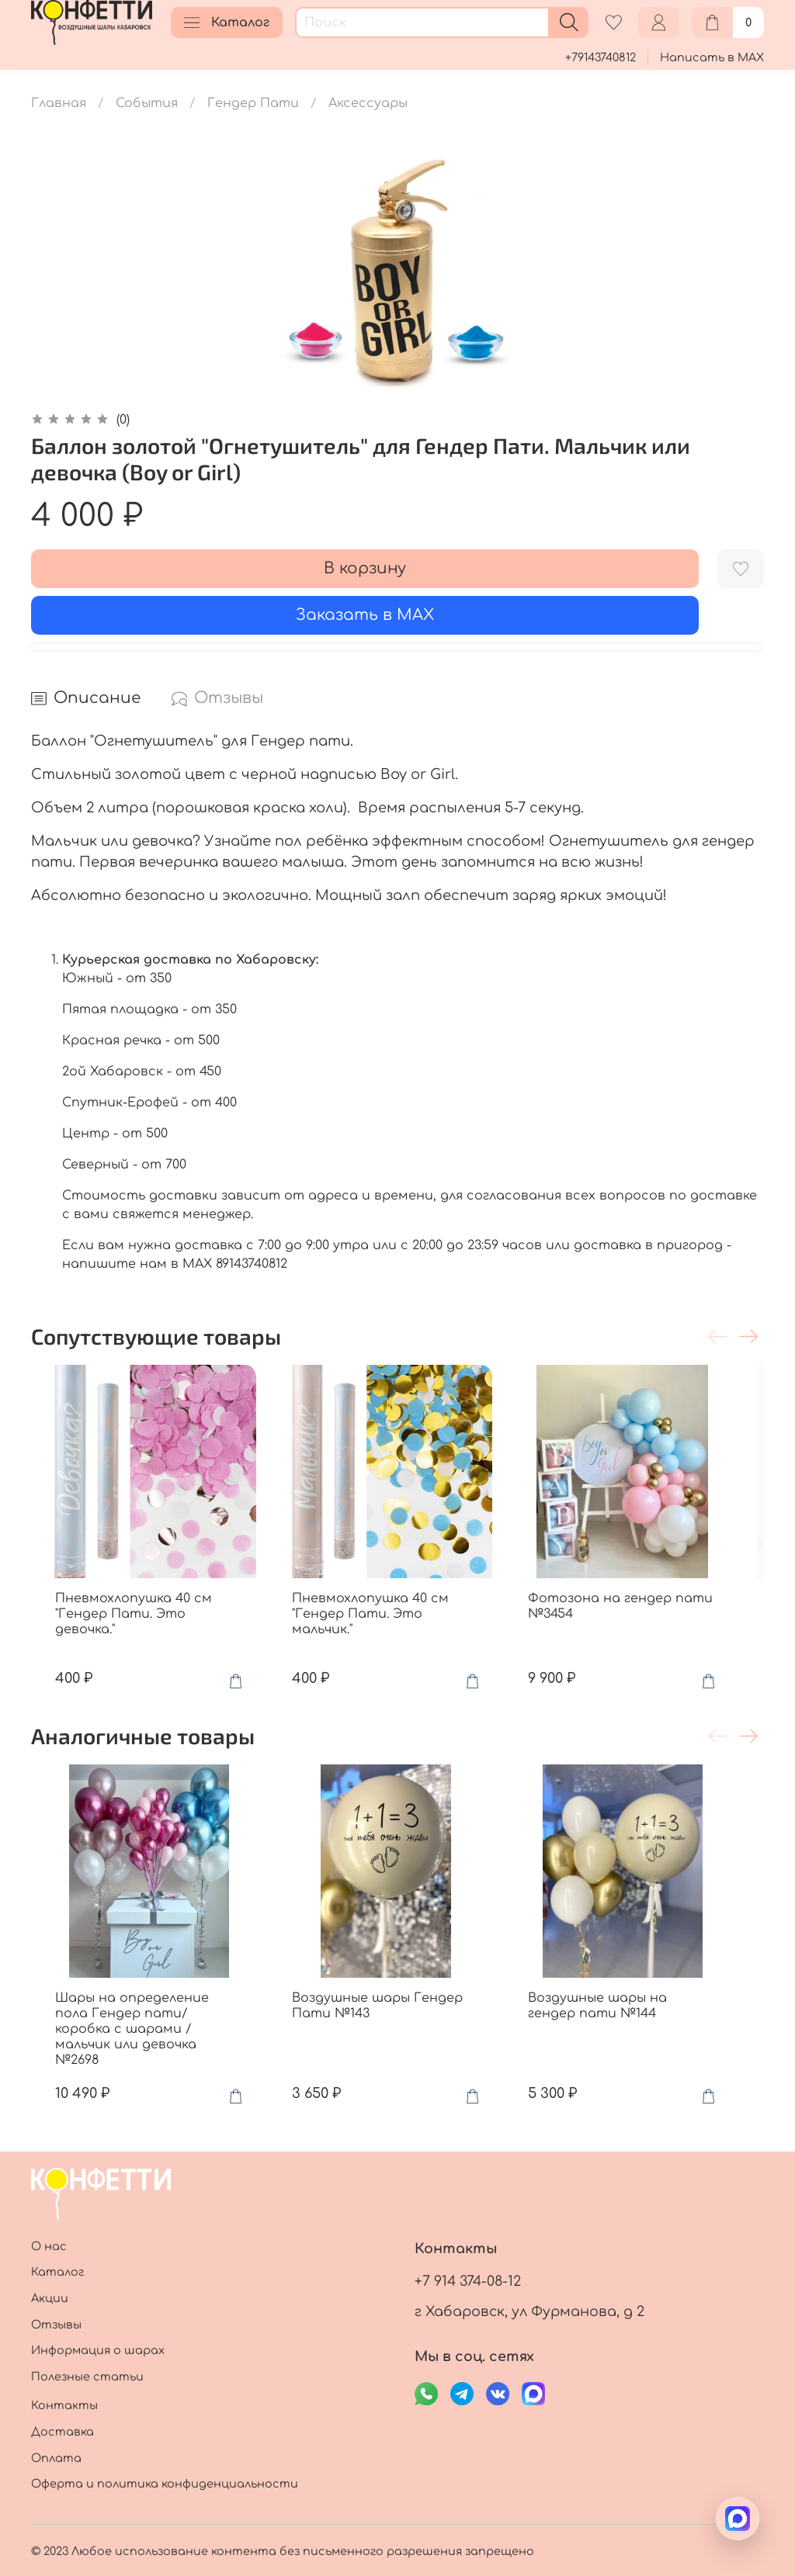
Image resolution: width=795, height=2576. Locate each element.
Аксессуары (368, 103)
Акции (49, 2298)
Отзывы (56, 2324)
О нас (49, 2246)
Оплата (56, 2458)
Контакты (64, 2405)
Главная (58, 103)
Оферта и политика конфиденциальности (164, 2483)
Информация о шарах (98, 2350)
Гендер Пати (253, 103)
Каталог (226, 22)
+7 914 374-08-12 (468, 2281)
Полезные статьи (87, 2376)
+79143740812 (600, 57)
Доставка (62, 2431)
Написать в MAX (712, 57)
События (147, 103)
